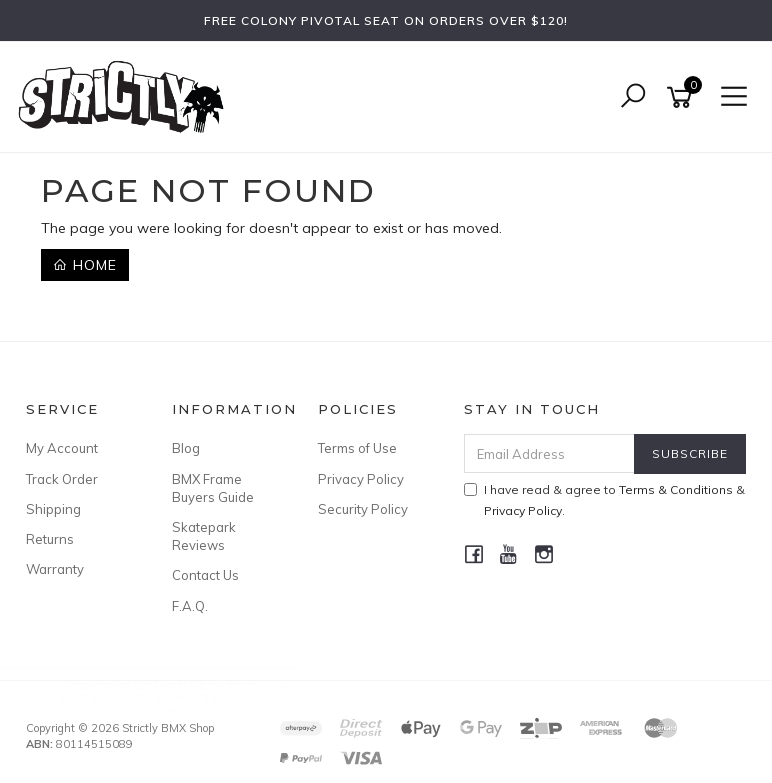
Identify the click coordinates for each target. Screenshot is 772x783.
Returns (50, 539)
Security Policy (363, 509)
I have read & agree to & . (604, 500)
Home (85, 265)
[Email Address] (550, 453)
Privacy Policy (361, 479)
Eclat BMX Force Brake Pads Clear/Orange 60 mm (161, 702)
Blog (186, 448)
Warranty (55, 569)
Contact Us (205, 575)
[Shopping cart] (683, 97)
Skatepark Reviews (204, 536)
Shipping (53, 509)
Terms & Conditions (676, 489)
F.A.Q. (190, 606)
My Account (62, 448)
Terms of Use (357, 448)
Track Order (62, 479)
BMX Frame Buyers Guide (213, 488)
